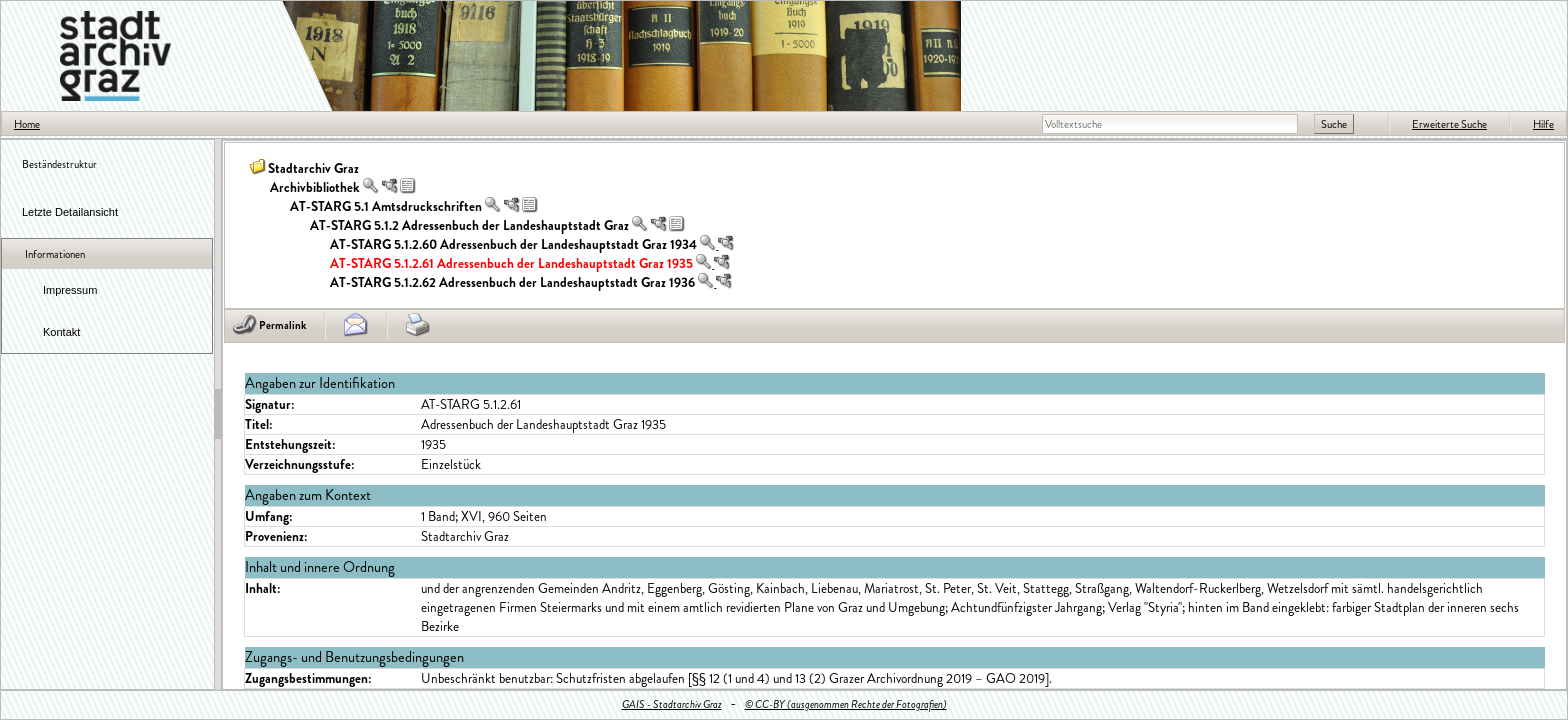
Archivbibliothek (315, 187)
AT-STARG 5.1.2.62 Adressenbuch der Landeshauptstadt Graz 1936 (512, 282)
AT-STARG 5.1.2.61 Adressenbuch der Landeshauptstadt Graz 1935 (511, 263)
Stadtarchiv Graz (313, 168)
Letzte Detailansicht (70, 212)
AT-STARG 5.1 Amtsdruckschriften (386, 206)
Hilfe (1543, 124)
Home (27, 124)
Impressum (70, 290)
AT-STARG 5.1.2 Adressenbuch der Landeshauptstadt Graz (469, 225)
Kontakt (61, 332)
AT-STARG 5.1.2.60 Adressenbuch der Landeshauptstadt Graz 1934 (513, 244)
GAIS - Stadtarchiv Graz (672, 704)
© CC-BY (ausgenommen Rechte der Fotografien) (846, 704)
